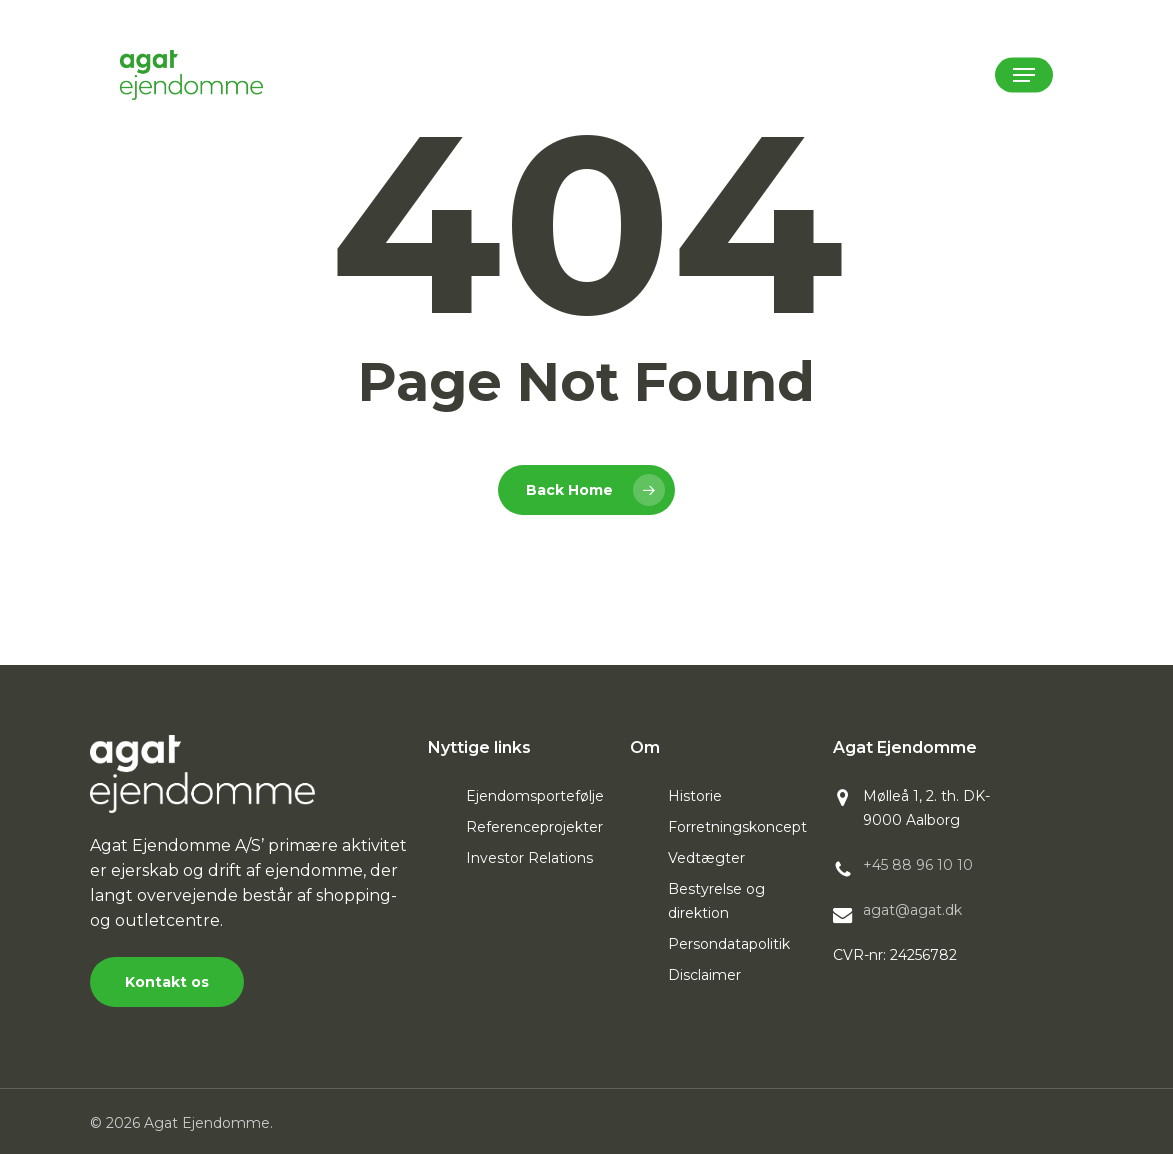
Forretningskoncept (737, 827)
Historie (695, 796)
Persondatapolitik (729, 944)
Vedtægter (706, 858)
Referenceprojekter (534, 827)
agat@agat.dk (912, 910)
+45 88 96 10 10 (918, 865)
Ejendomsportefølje (535, 796)
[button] (1024, 75)
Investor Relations (529, 858)
